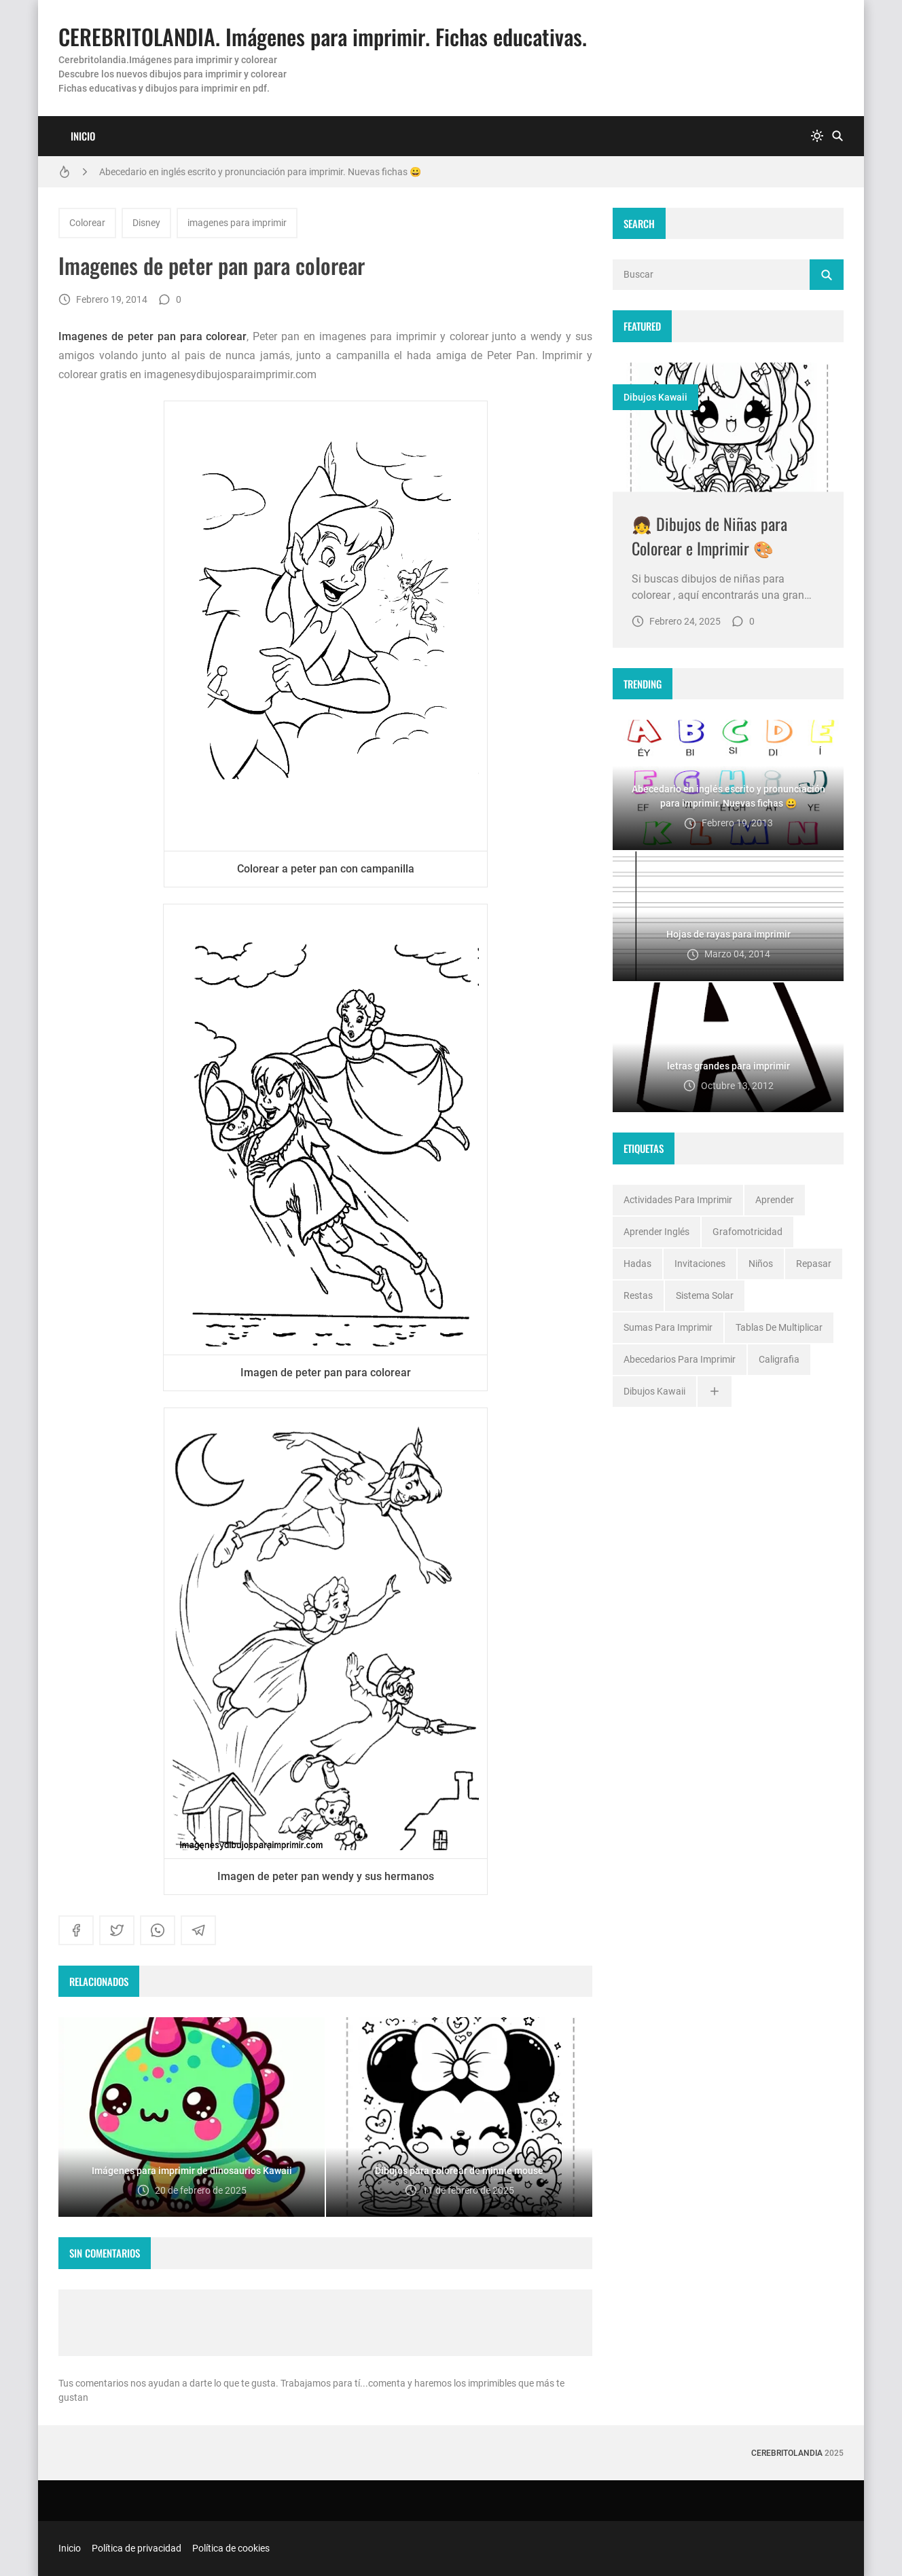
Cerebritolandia (787, 2453)
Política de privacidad (136, 2548)
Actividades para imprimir (678, 1199)
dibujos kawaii (655, 397)
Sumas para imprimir (668, 1327)
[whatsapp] (157, 1930)
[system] (817, 136)
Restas (638, 1295)
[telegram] (198, 1930)
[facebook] (76, 1930)
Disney (146, 222)
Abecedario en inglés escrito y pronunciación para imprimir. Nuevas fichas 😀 (260, 171)
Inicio (83, 135)
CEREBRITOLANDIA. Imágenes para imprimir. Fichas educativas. (322, 36)
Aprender (774, 1199)
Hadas (637, 1263)
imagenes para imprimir (237, 222)
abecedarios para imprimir (680, 1359)
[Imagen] (728, 427)
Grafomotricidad (747, 1231)
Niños (760, 1263)
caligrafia (779, 1359)
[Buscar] (837, 136)
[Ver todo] (715, 1391)
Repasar (813, 1263)
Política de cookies (231, 2548)
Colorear (87, 222)
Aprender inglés (656, 1231)
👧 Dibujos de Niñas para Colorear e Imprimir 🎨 (709, 535)
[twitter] (116, 1930)
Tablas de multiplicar (779, 1327)
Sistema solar (705, 1295)
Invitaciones (699, 1263)
